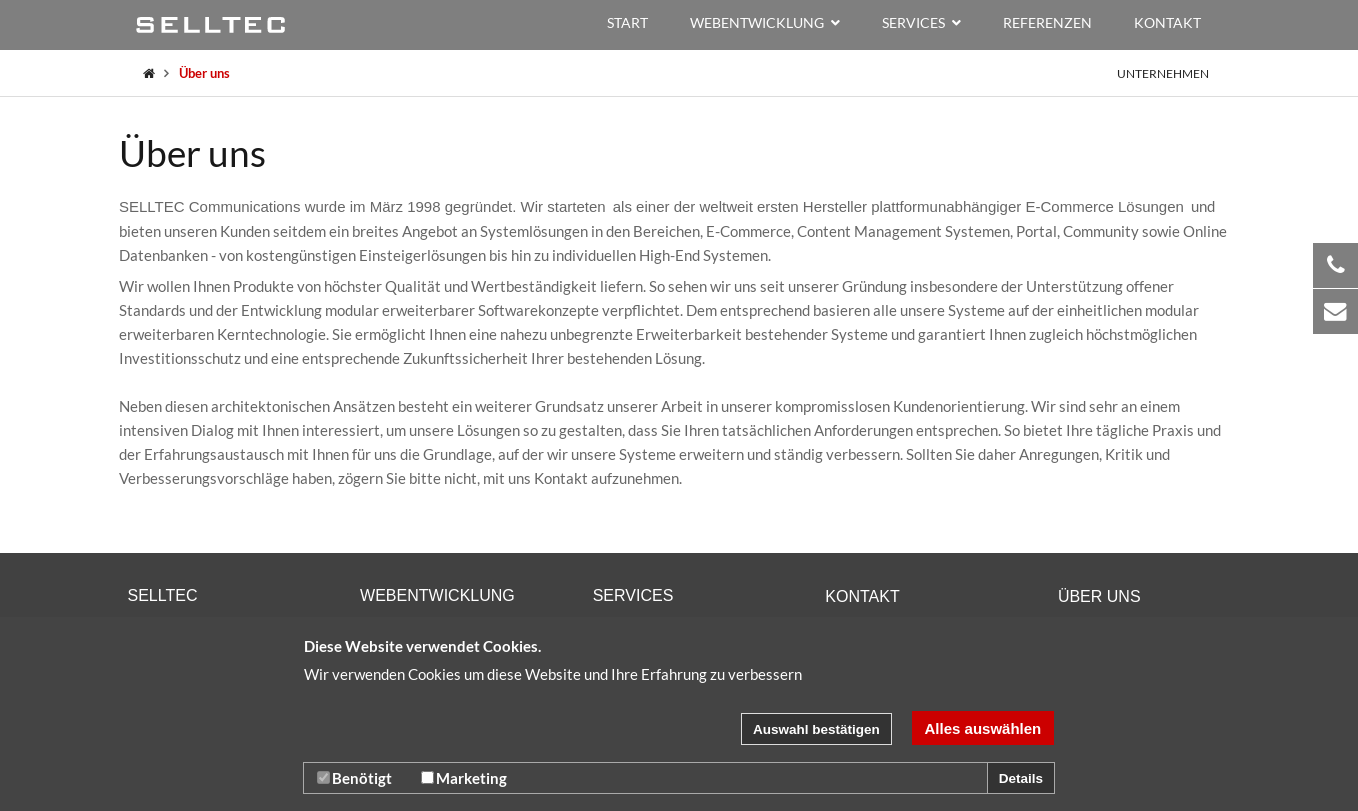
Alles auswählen (983, 728)
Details (1021, 778)
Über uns (204, 73)
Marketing (464, 778)
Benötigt (354, 778)
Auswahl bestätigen (816, 729)
